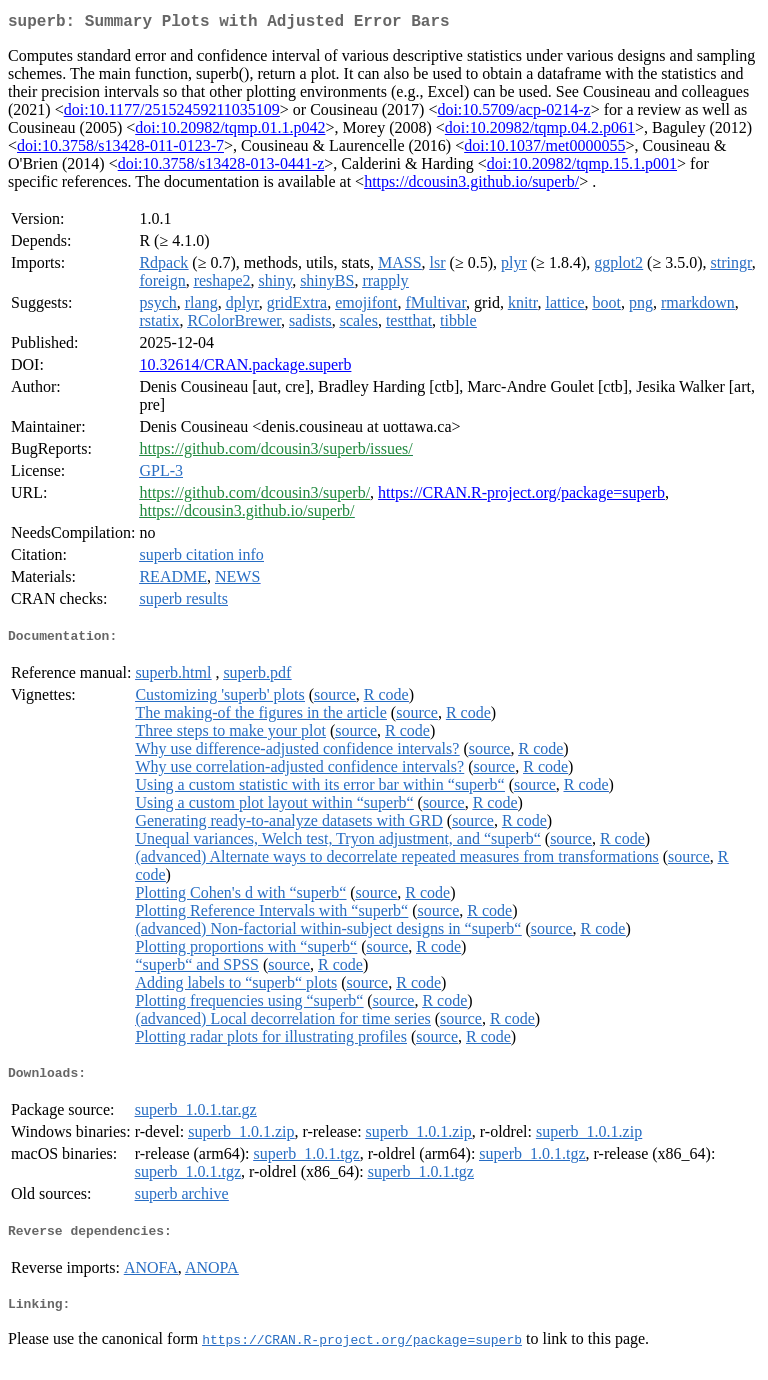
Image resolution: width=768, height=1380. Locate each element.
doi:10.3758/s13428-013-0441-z (221, 167)
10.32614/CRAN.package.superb (245, 368)
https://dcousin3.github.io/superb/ (471, 185)
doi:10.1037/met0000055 (544, 149)
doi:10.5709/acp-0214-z (513, 113)
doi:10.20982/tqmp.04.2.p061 (540, 131)
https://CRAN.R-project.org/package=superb (521, 496)
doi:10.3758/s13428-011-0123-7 (120, 149)
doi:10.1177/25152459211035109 (172, 113)
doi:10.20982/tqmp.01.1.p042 (230, 131)
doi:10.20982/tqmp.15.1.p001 (582, 167)
